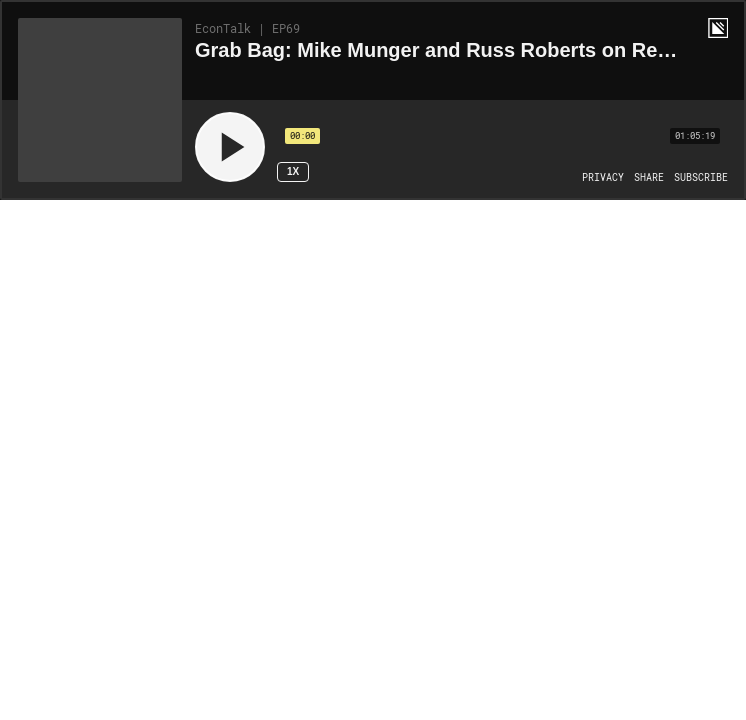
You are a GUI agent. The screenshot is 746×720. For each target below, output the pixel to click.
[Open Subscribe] (701, 178)
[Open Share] (649, 178)
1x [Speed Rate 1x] (293, 171)
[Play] (230, 147)
